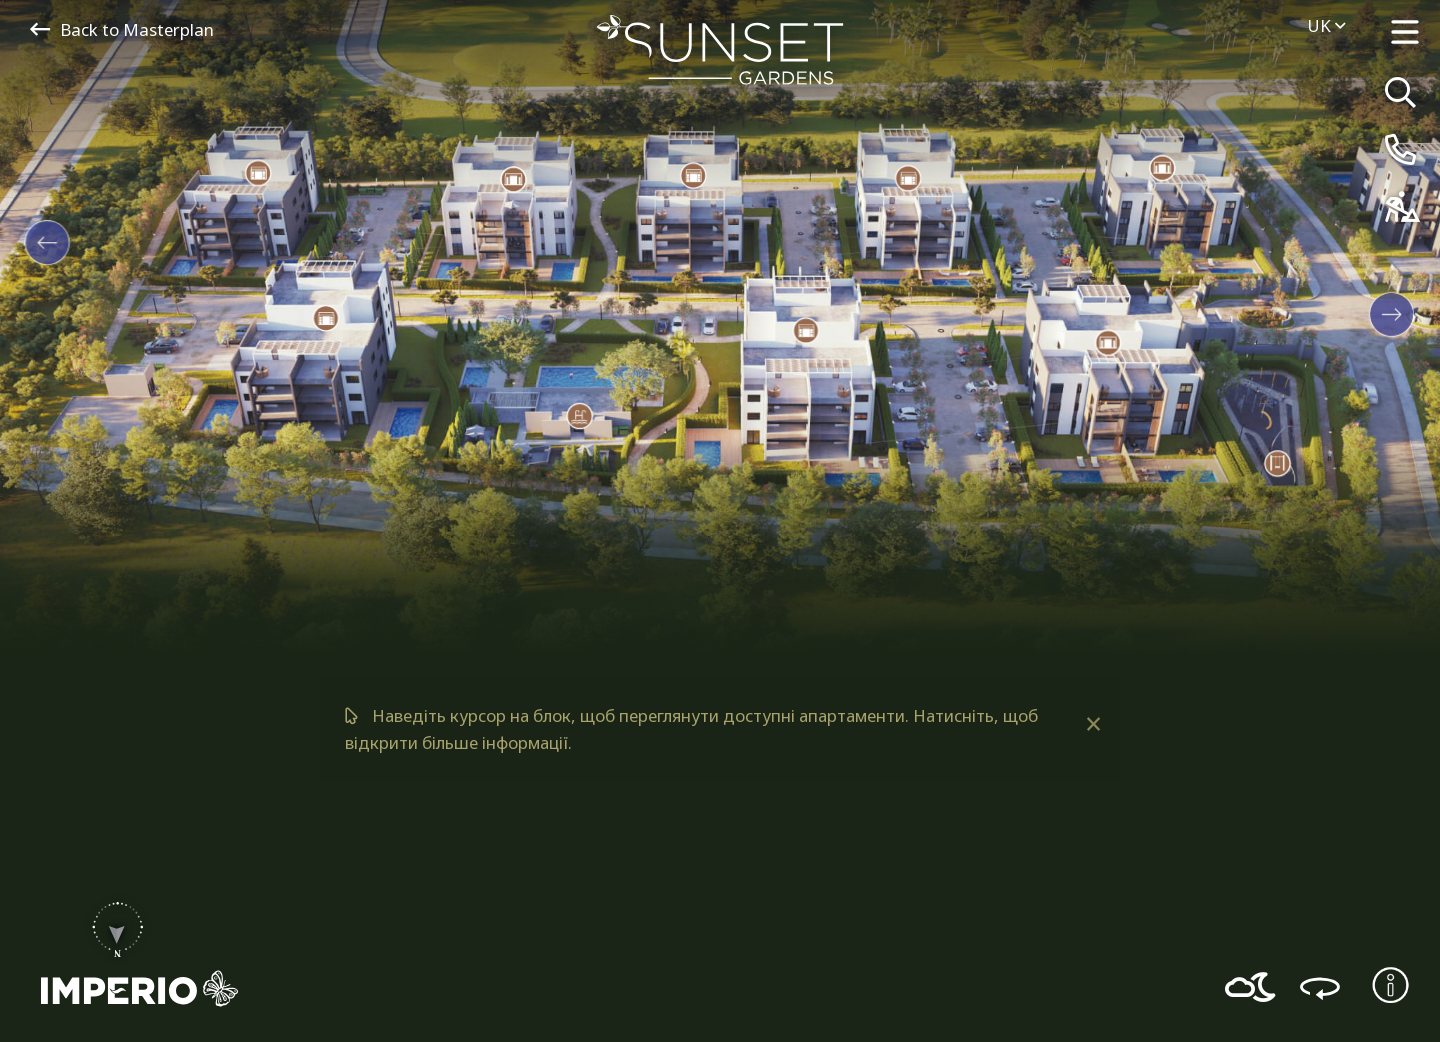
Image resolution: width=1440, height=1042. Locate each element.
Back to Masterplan (122, 29)
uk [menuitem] (1326, 25)
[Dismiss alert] (1092, 724)
